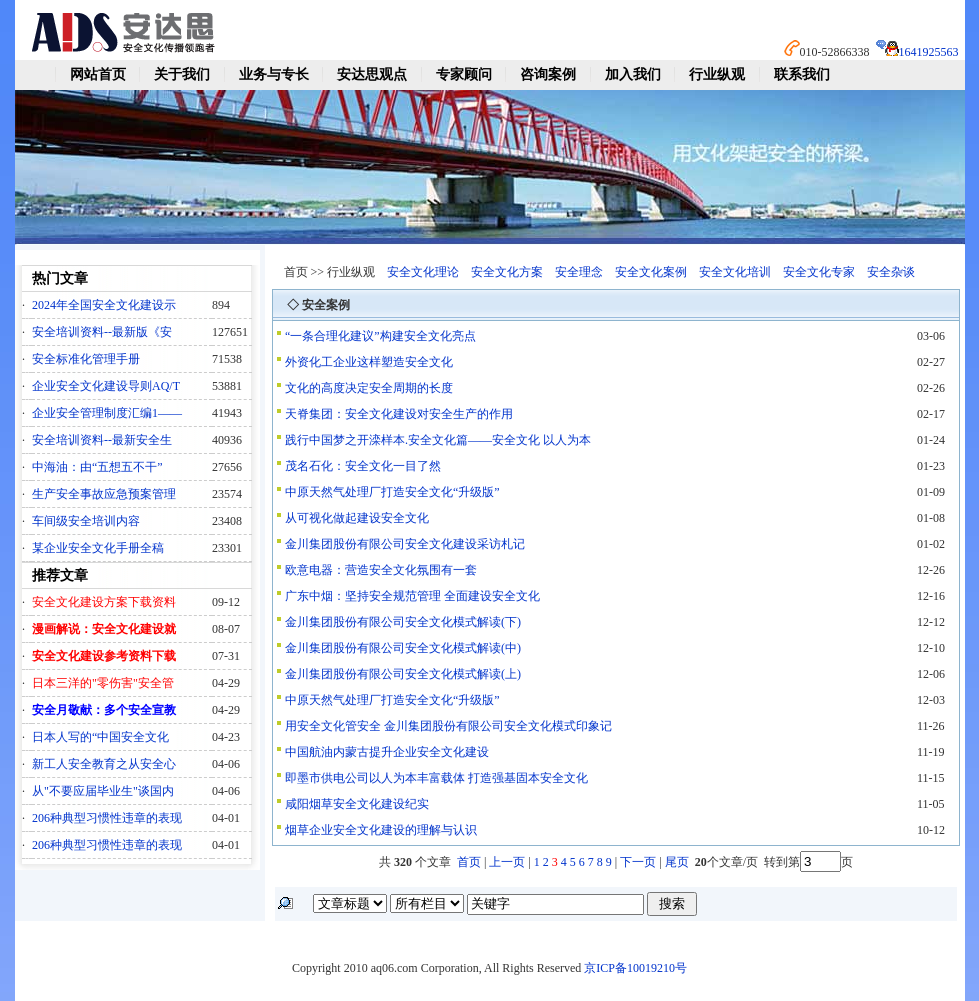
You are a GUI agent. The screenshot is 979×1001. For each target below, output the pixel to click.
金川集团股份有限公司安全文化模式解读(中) (403, 648)
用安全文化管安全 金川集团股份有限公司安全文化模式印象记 (448, 726)
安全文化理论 (423, 272)
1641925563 (929, 52)
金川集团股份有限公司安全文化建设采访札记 (405, 544)
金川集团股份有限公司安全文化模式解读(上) (403, 674)
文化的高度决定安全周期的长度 (369, 388)
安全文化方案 (507, 272)
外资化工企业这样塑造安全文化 (369, 362)
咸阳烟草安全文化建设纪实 (357, 804)
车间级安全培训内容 (86, 521)
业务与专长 (274, 74)
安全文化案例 (651, 272)
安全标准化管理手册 (86, 359)
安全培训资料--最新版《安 (102, 332)
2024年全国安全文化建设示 (104, 305)
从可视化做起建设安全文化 (357, 518)
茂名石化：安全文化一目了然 (363, 466)
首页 (469, 862)
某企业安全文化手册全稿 (98, 548)
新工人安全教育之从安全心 (104, 764)
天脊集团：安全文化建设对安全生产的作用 (399, 414)
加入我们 (633, 74)
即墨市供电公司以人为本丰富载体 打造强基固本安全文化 (436, 778)
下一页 (638, 862)
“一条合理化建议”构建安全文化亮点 (380, 336)
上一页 (507, 862)
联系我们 (802, 74)
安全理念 (579, 272)
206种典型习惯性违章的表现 (107, 818)
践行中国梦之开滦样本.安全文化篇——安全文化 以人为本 (438, 440)
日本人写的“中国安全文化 (100, 737)
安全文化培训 (735, 272)
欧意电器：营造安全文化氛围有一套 (381, 570)
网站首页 (98, 74)
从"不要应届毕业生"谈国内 (103, 791)
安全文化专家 (819, 272)
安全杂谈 (891, 272)
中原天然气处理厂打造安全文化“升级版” (392, 492)
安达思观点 (372, 74)
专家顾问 (464, 74)
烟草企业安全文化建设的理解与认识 (381, 830)
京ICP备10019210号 (635, 968)
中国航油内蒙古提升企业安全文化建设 (387, 752)
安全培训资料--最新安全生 (102, 440)
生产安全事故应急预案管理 (104, 494)
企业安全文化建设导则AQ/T (106, 386)
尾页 (678, 862)
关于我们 (182, 74)
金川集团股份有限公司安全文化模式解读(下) (403, 622)
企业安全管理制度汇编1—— (107, 413)
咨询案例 (548, 74)
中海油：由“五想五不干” (97, 467)
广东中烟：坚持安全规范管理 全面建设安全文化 (412, 596)
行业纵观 (717, 74)
